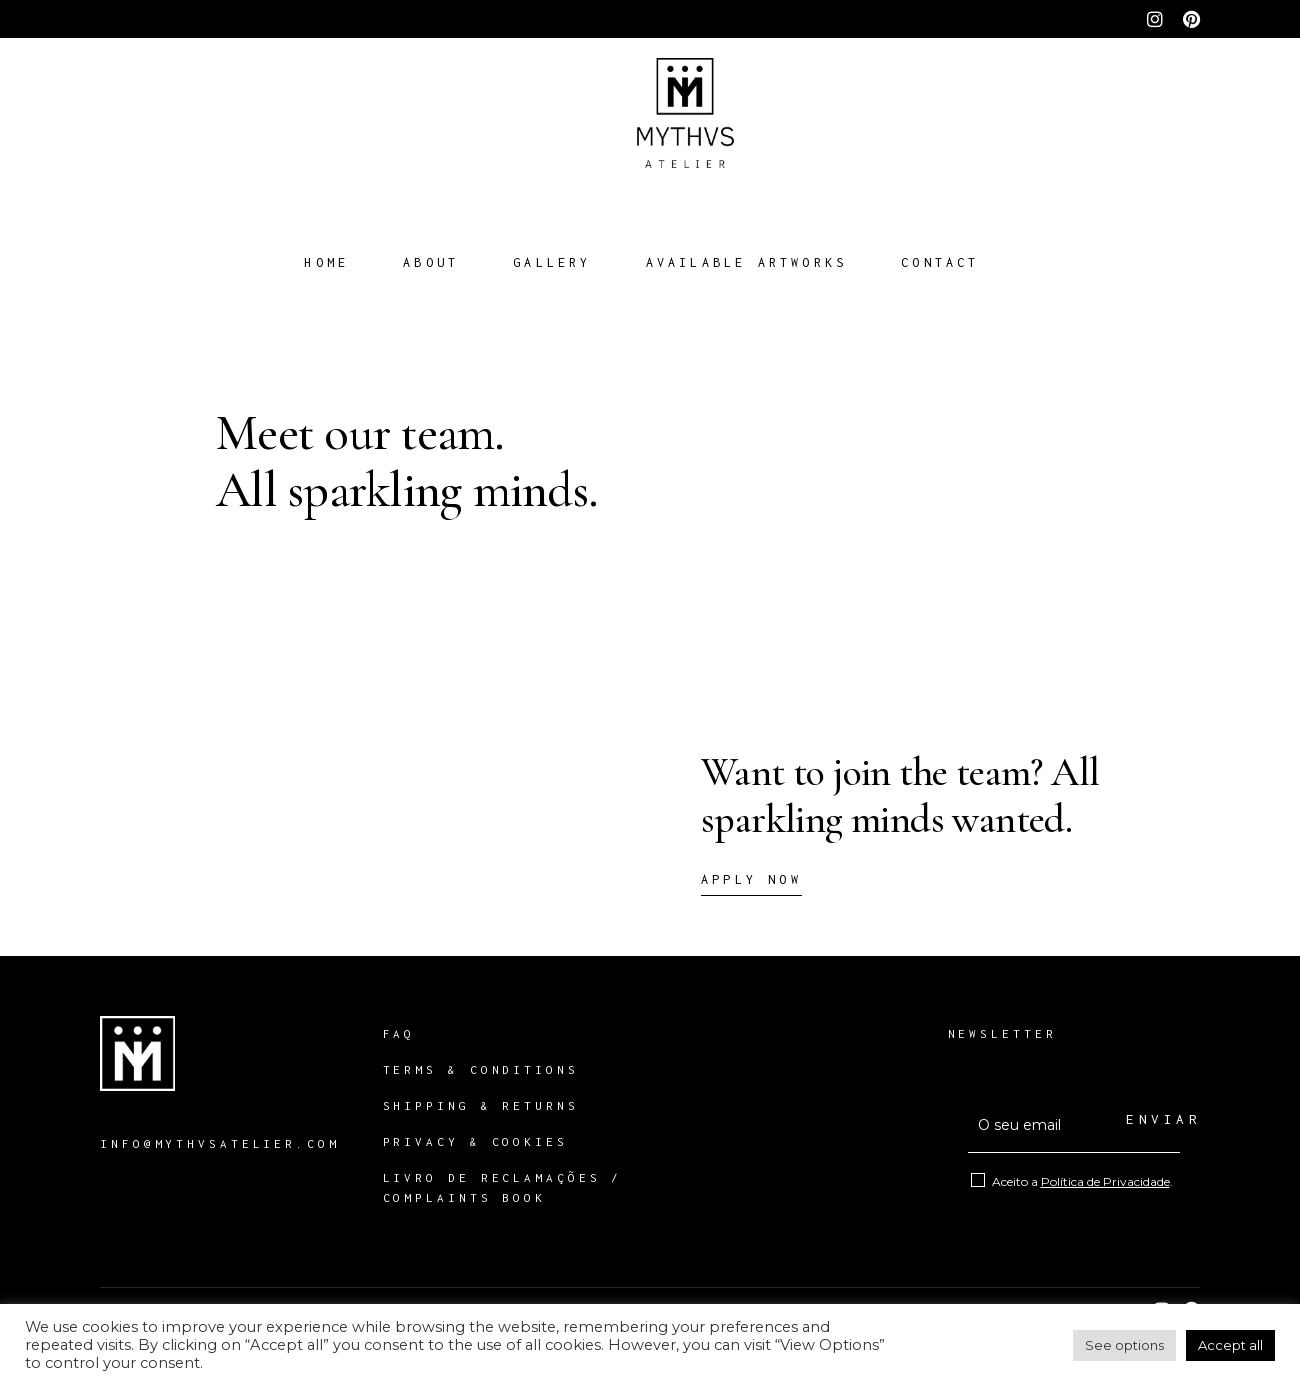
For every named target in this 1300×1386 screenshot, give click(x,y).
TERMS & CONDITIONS (481, 1069)
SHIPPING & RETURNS (486, 1105)
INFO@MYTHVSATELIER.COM (220, 1143)
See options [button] (1124, 1345)
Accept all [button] (1230, 1345)
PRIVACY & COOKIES (475, 1141)
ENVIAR (1153, 1119)
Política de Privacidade (1105, 1181)
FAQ (399, 1033)
